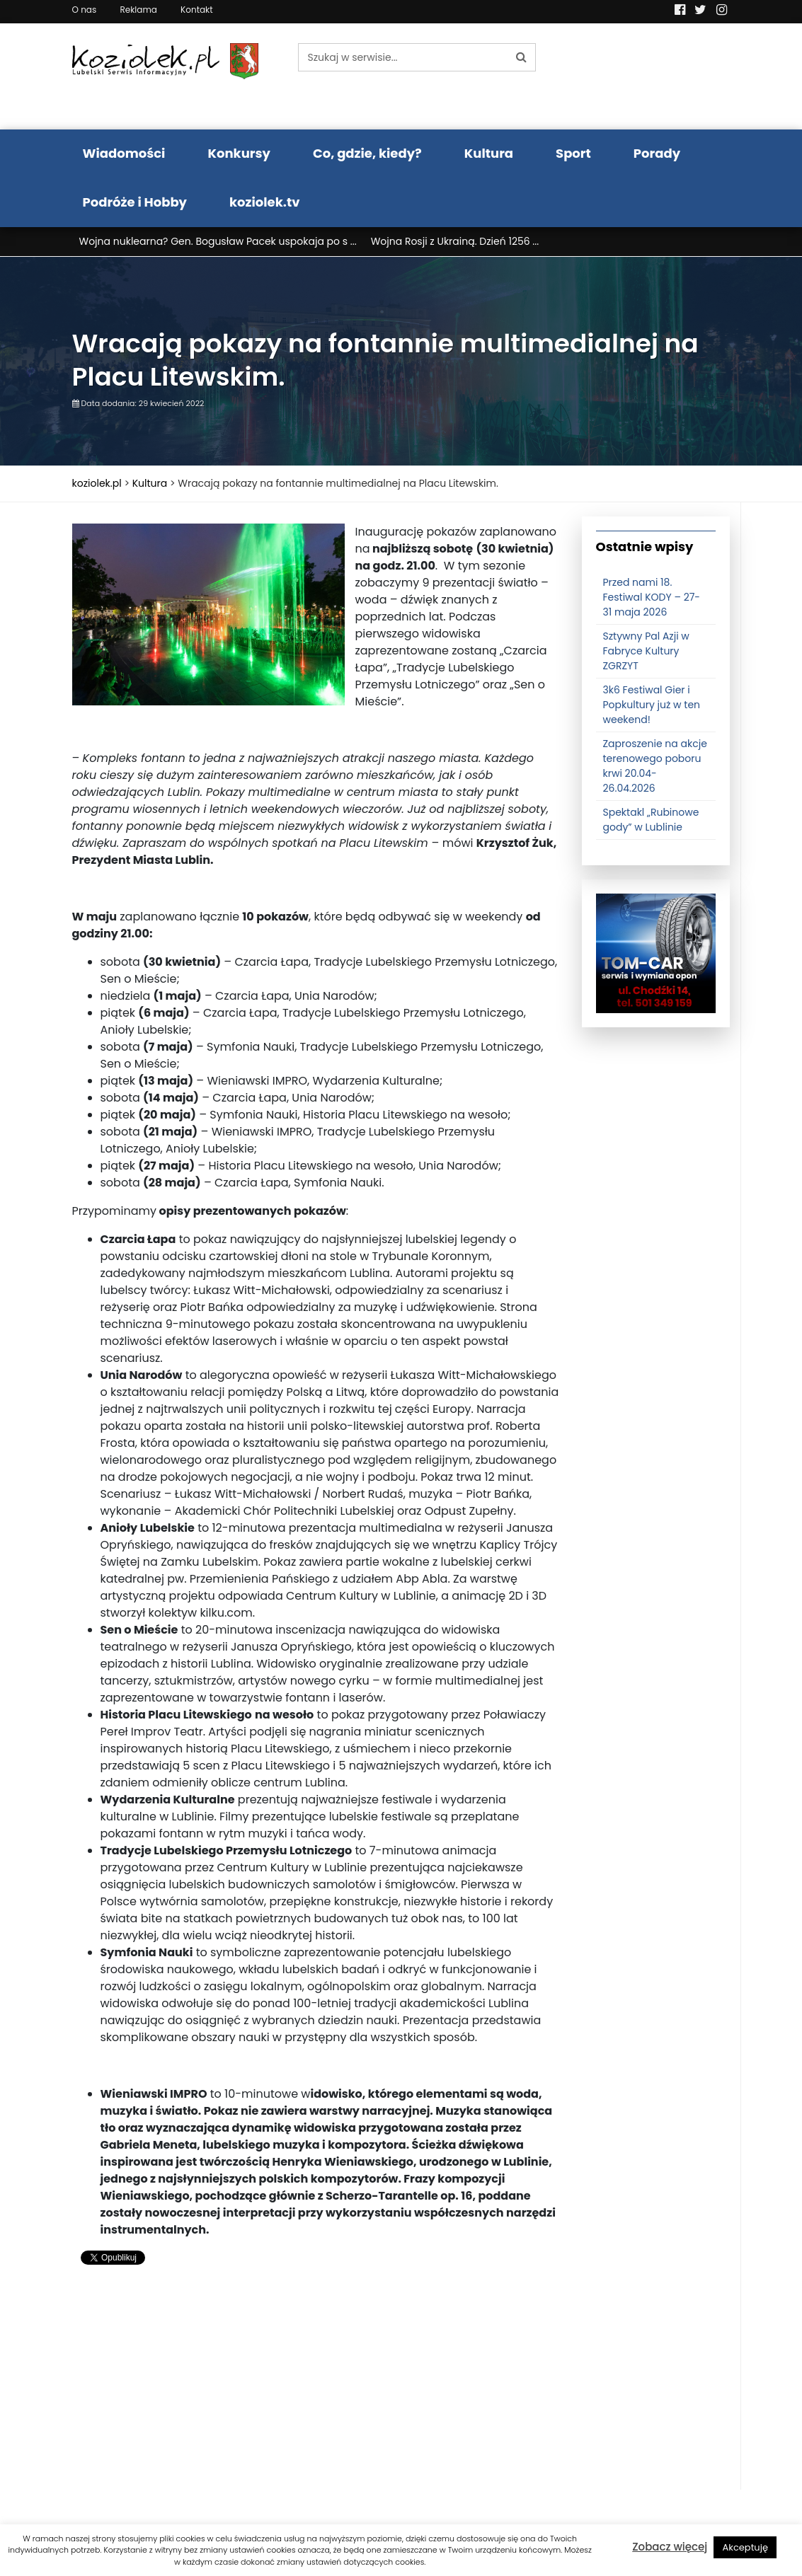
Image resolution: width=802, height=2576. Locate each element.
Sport (573, 153)
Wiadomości (124, 153)
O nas (84, 10)
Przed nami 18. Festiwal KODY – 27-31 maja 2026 (652, 597)
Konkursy (238, 153)
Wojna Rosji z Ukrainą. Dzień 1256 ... (455, 241)
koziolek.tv (264, 202)
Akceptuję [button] (745, 2547)
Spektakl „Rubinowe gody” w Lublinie (651, 819)
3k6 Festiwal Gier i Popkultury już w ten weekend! (652, 705)
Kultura (488, 153)
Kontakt (197, 10)
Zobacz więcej (669, 2546)
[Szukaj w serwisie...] (403, 57)
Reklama (138, 10)
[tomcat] (656, 952)
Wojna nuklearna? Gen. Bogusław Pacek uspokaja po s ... (218, 241)
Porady (657, 153)
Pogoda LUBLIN (655, 76)
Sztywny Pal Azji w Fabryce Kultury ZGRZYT (646, 651)
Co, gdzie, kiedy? (367, 153)
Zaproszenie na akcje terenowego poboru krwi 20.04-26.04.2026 (655, 766)
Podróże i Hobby (135, 202)
